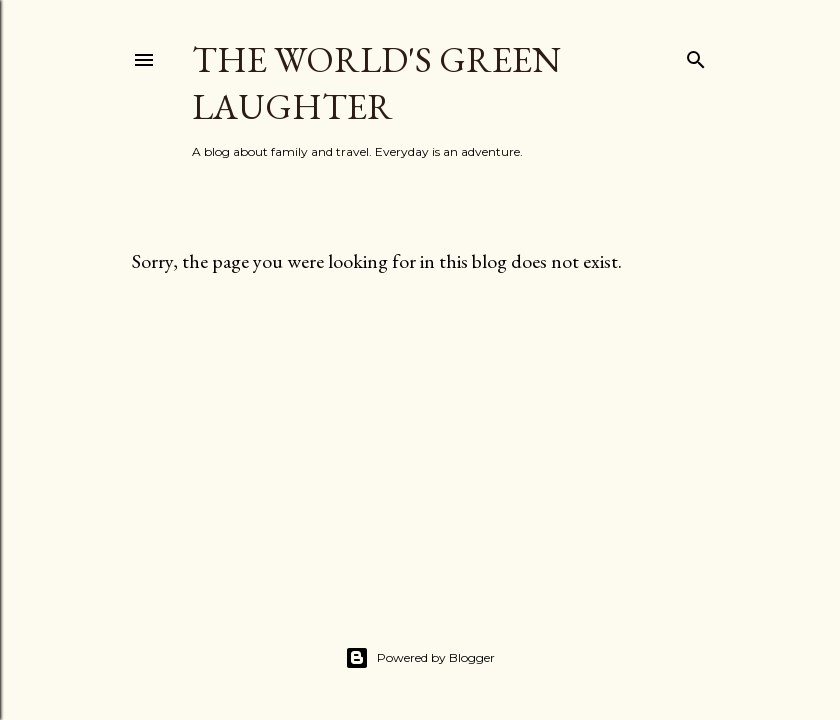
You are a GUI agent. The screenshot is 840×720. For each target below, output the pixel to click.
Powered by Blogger (420, 658)
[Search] (696, 55)
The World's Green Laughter (376, 83)
